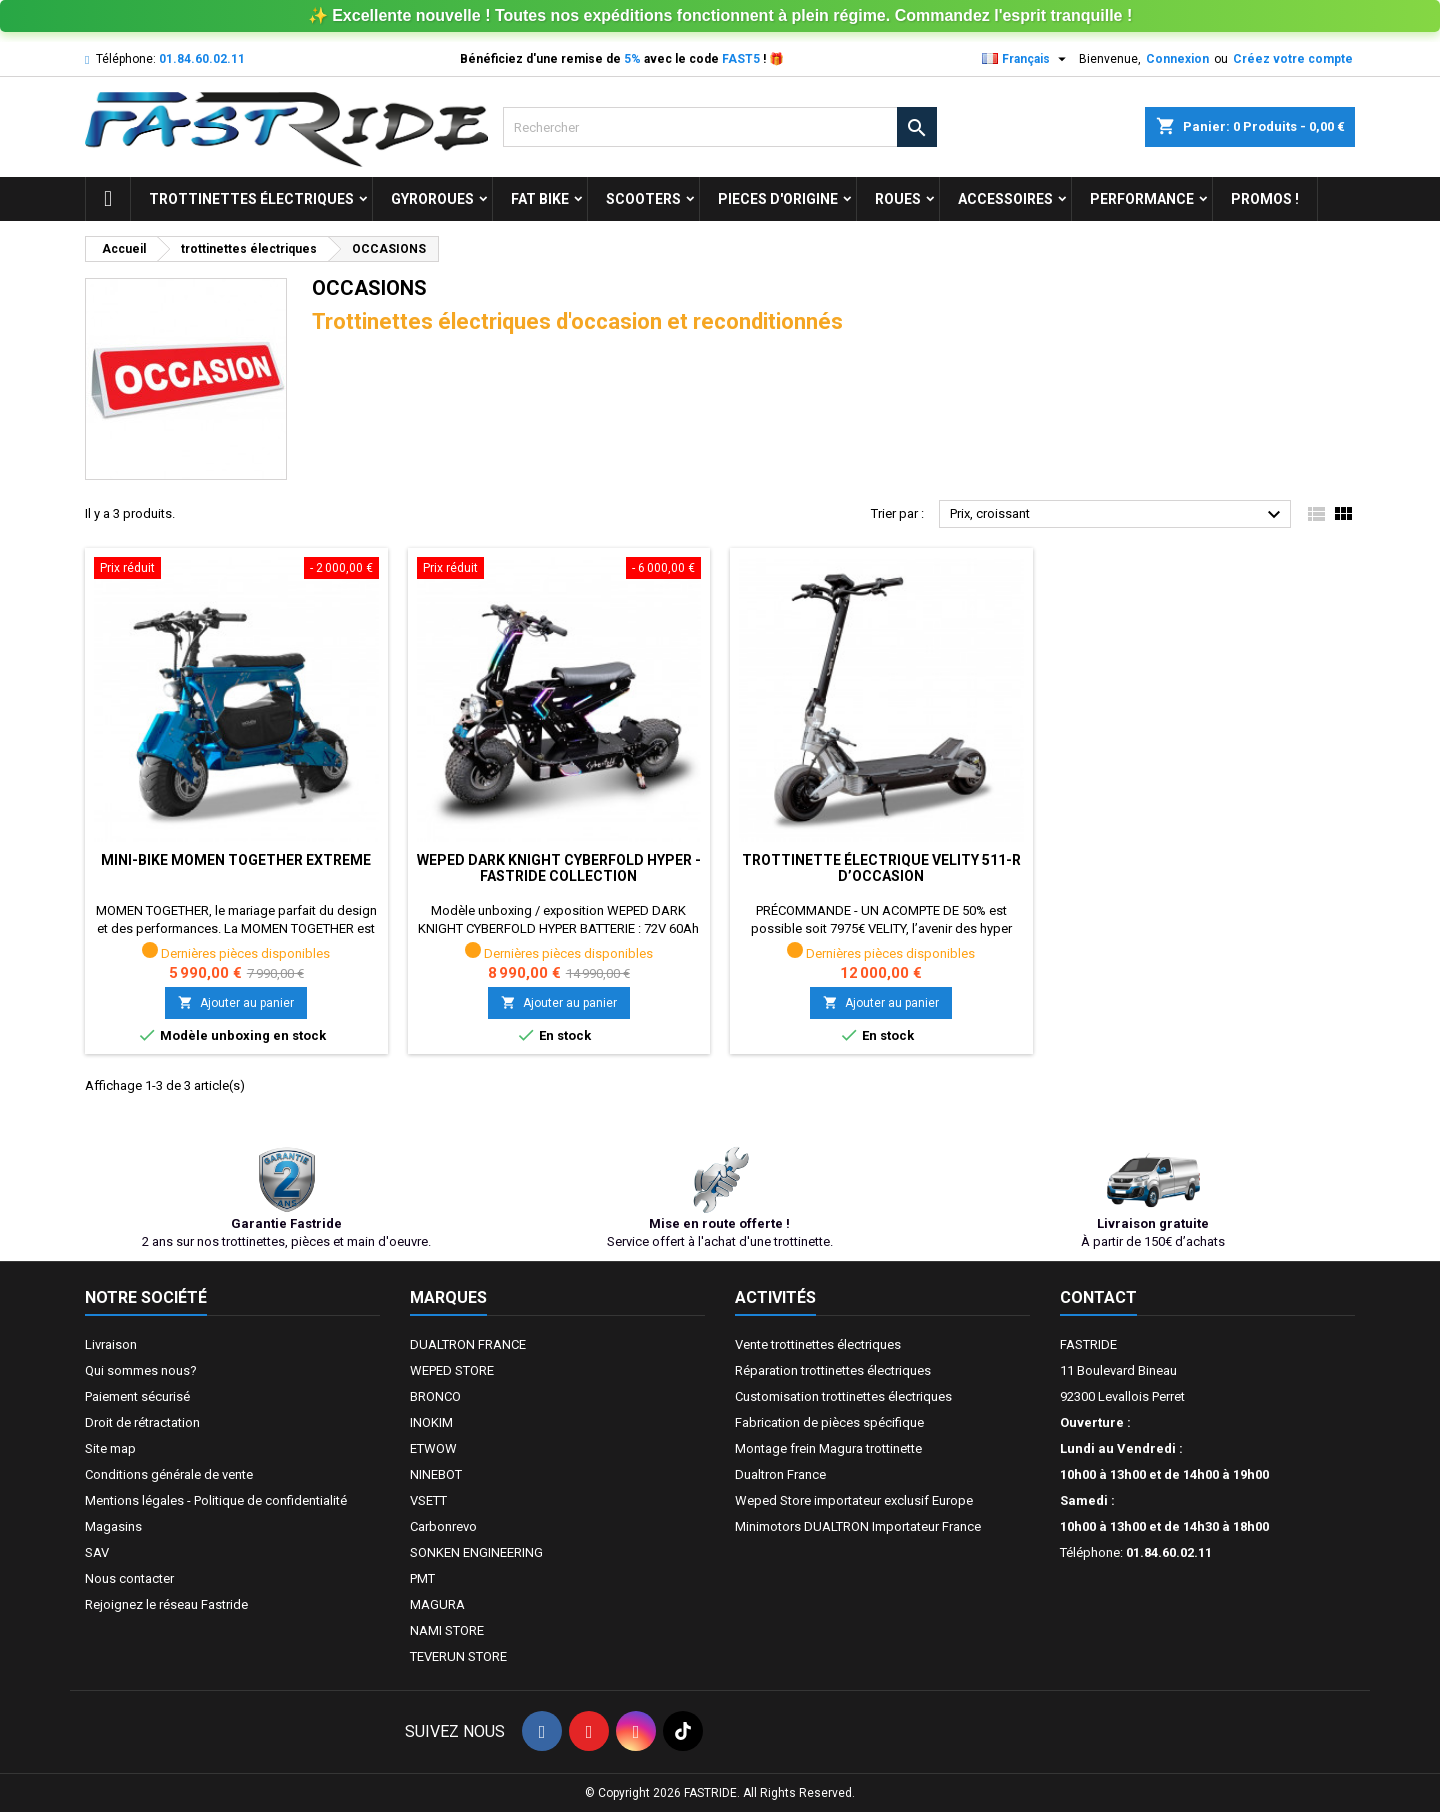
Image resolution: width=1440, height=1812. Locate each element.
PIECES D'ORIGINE (778, 199)
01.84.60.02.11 (202, 59)
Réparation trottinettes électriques (833, 1370)
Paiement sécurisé (137, 1396)
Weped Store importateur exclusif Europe (854, 1500)
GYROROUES (432, 199)
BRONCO (435, 1396)
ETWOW (433, 1448)
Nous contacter (129, 1578)
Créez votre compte (1293, 59)
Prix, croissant (1118, 515)
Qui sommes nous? (141, 1370)
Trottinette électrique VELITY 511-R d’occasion (881, 868)
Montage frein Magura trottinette (828, 1448)
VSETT (428, 1500)
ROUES (898, 199)
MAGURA (437, 1604)
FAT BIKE (540, 199)
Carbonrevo (443, 1526)
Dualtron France (780, 1474)
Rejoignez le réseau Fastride (166, 1604)
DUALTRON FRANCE (468, 1344)
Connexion (1177, 59)
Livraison (111, 1344)
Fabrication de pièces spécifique (829, 1422)
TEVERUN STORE (458, 1656)
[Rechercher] (719, 127)
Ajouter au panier (236, 1002)
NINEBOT (436, 1474)
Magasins (113, 1526)
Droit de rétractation (142, 1422)
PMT (422, 1578)
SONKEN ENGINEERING (476, 1552)
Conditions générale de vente (169, 1474)
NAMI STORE (447, 1630)
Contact (1098, 1297)
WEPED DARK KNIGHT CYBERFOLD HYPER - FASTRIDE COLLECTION (559, 868)
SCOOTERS (643, 199)
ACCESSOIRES (1005, 199)
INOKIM (431, 1422)
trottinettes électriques (251, 199)
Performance (1142, 199)
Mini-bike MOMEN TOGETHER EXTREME (236, 860)
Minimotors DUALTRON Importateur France (858, 1526)
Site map (110, 1448)
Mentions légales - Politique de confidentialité (216, 1500)
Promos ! (1265, 199)
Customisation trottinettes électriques (843, 1396)
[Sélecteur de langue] (1026, 59)
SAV (97, 1552)
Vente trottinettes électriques (818, 1344)
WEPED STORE (452, 1370)
